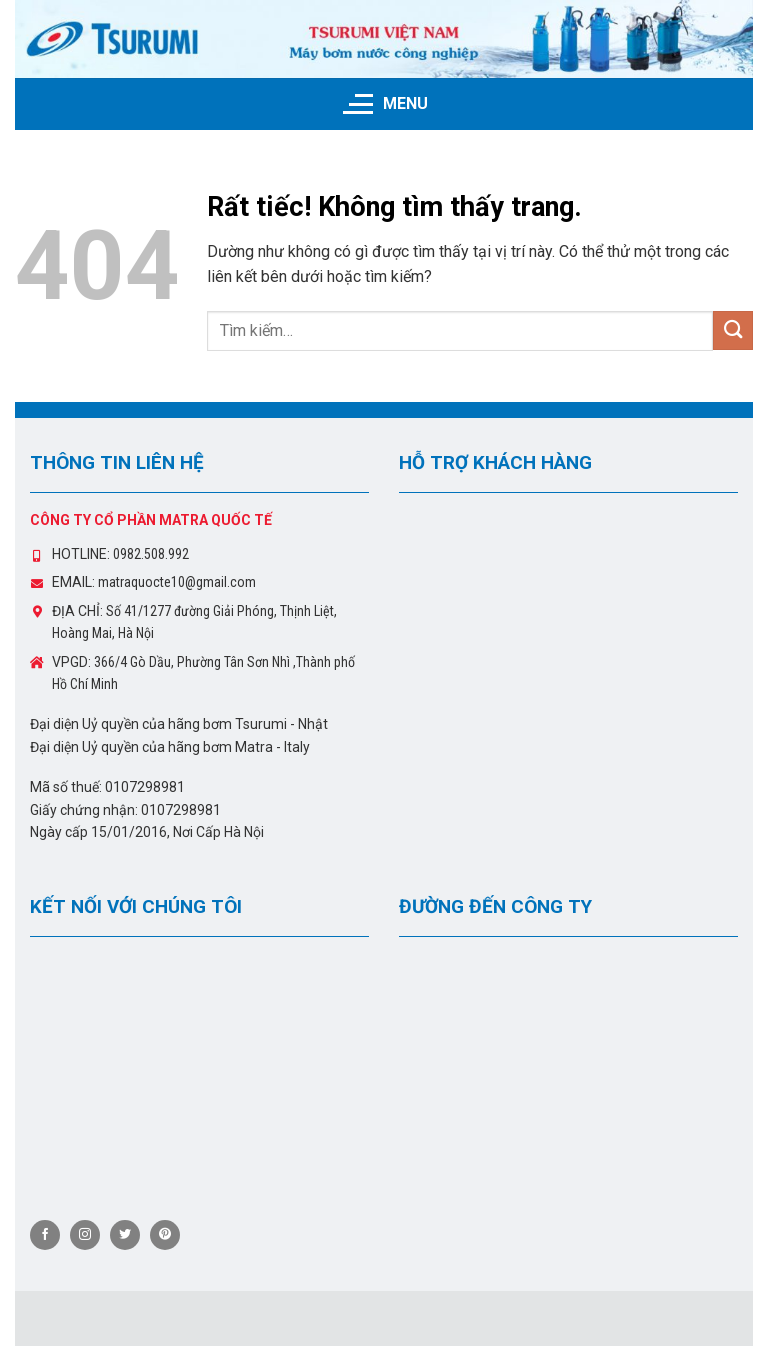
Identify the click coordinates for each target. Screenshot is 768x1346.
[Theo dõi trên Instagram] (85, 1235)
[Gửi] (733, 330)
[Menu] (384, 104)
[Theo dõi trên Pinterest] (165, 1235)
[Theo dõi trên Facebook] (45, 1235)
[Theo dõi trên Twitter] (125, 1235)
